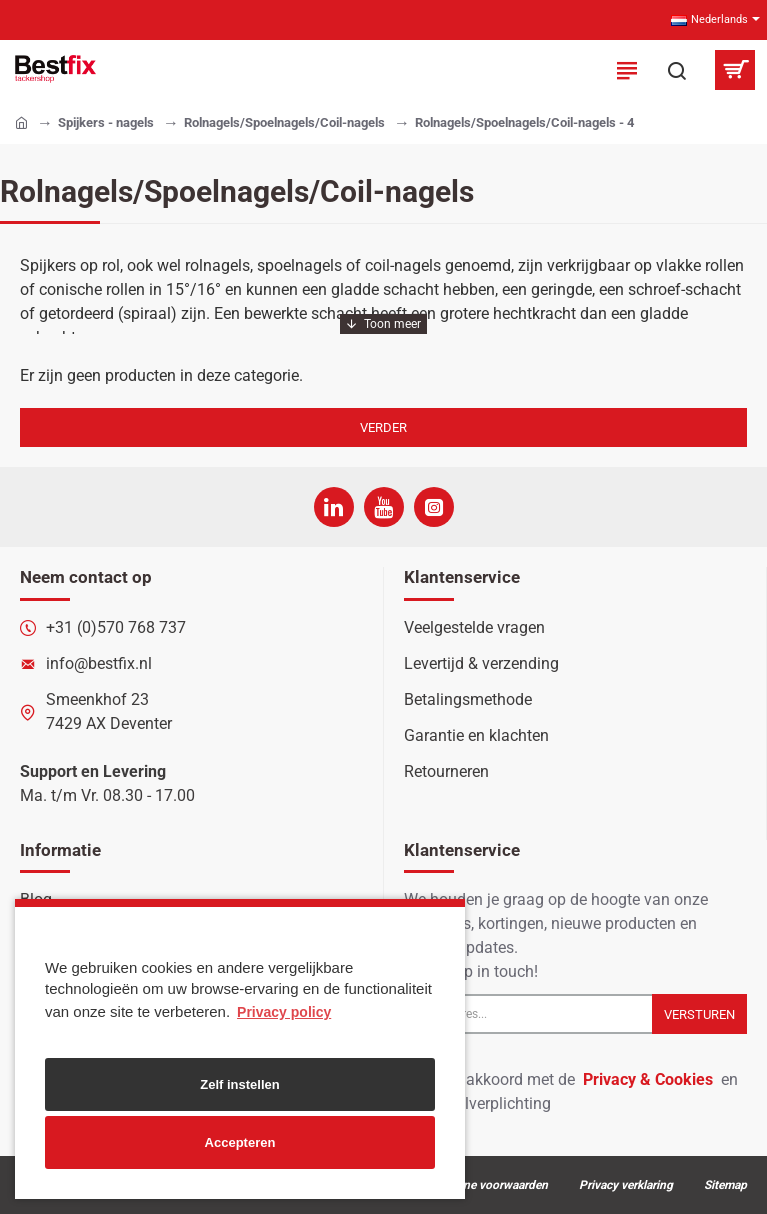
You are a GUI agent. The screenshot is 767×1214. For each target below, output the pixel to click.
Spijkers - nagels (106, 122)
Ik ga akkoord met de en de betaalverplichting (571, 1090)
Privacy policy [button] (284, 1012)
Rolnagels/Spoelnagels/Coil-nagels (284, 122)
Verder (383, 427)
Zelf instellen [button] (239, 1084)
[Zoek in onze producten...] (677, 70)
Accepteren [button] (240, 1142)
